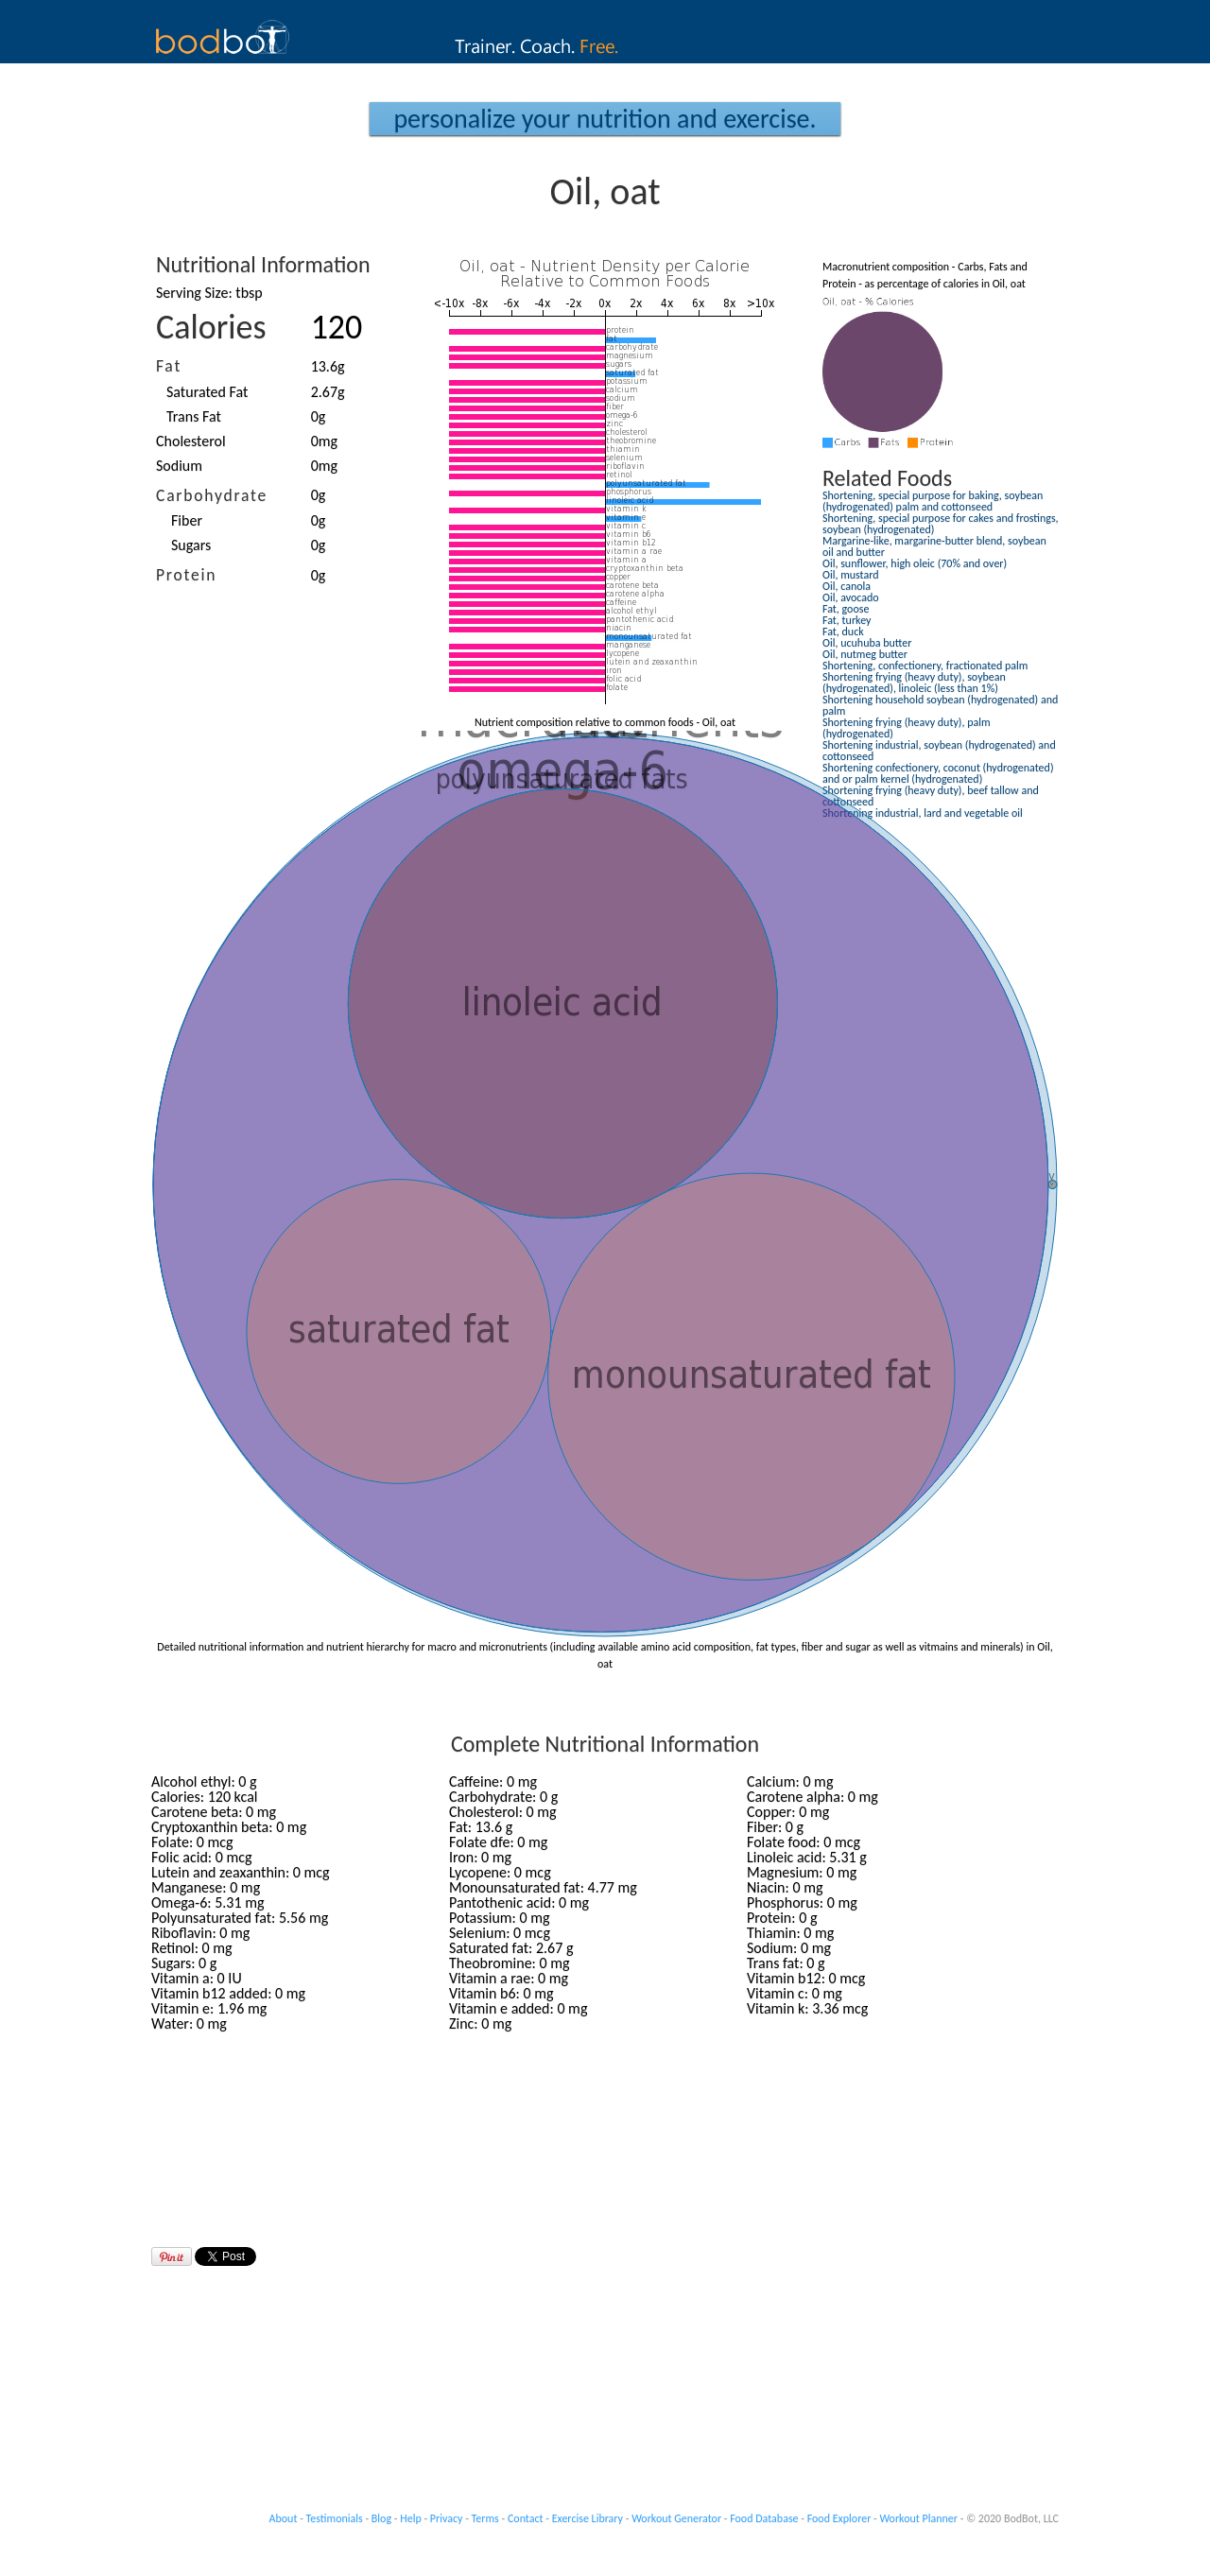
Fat (169, 365)
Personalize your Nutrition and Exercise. (604, 118)
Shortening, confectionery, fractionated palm (925, 665)
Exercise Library (587, 2518)
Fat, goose (845, 608)
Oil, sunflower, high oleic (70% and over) (914, 563)
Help (411, 2518)
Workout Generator (676, 2518)
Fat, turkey (846, 620)
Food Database (764, 2518)
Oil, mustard (850, 574)
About (283, 2518)
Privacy (446, 2518)
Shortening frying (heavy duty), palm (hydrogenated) (906, 728)
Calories (211, 327)
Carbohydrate (212, 495)
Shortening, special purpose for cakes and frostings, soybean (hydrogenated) (940, 523)
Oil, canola (846, 586)
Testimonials (334, 2518)
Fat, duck (843, 631)
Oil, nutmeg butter (865, 654)
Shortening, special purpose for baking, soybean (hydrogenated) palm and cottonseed (932, 501)
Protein (186, 574)
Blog (381, 2518)
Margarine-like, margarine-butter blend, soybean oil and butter (934, 546)
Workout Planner (918, 2518)
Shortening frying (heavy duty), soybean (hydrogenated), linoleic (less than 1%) (914, 682)
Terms (485, 2518)
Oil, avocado (850, 597)
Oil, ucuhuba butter (866, 642)
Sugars (191, 545)
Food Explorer (839, 2518)
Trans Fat (193, 416)
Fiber (186, 520)
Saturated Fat (207, 392)
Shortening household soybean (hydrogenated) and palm (940, 705)
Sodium (179, 466)
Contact (526, 2518)
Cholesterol (191, 441)
